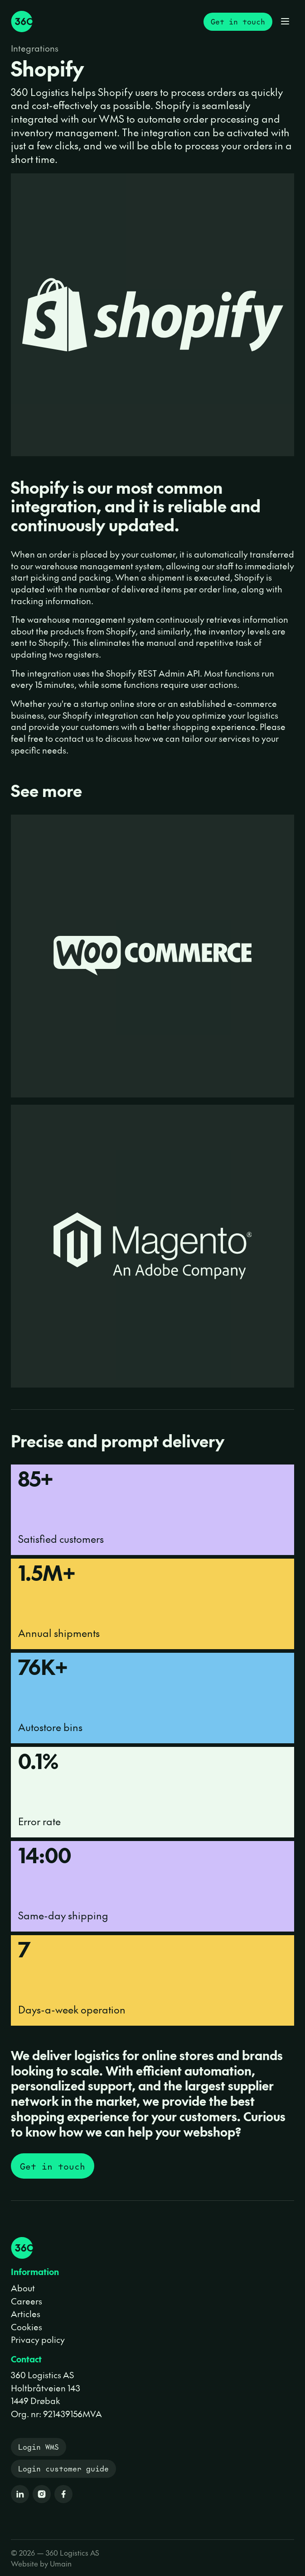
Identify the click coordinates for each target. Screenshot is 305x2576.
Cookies (26, 2327)
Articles (25, 2313)
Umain (61, 2563)
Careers (26, 2301)
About (23, 2288)
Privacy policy (38, 2339)
